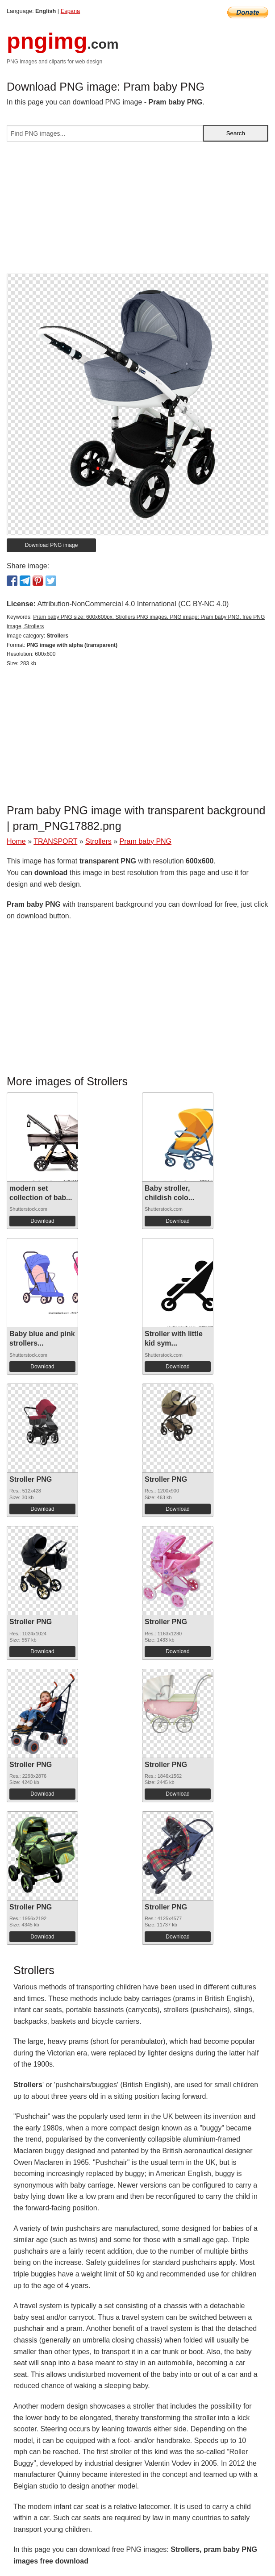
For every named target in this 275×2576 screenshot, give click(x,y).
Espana (70, 11)
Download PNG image (51, 545)
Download (42, 1221)
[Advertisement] (137, 211)
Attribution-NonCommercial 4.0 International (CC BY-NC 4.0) (133, 604)
